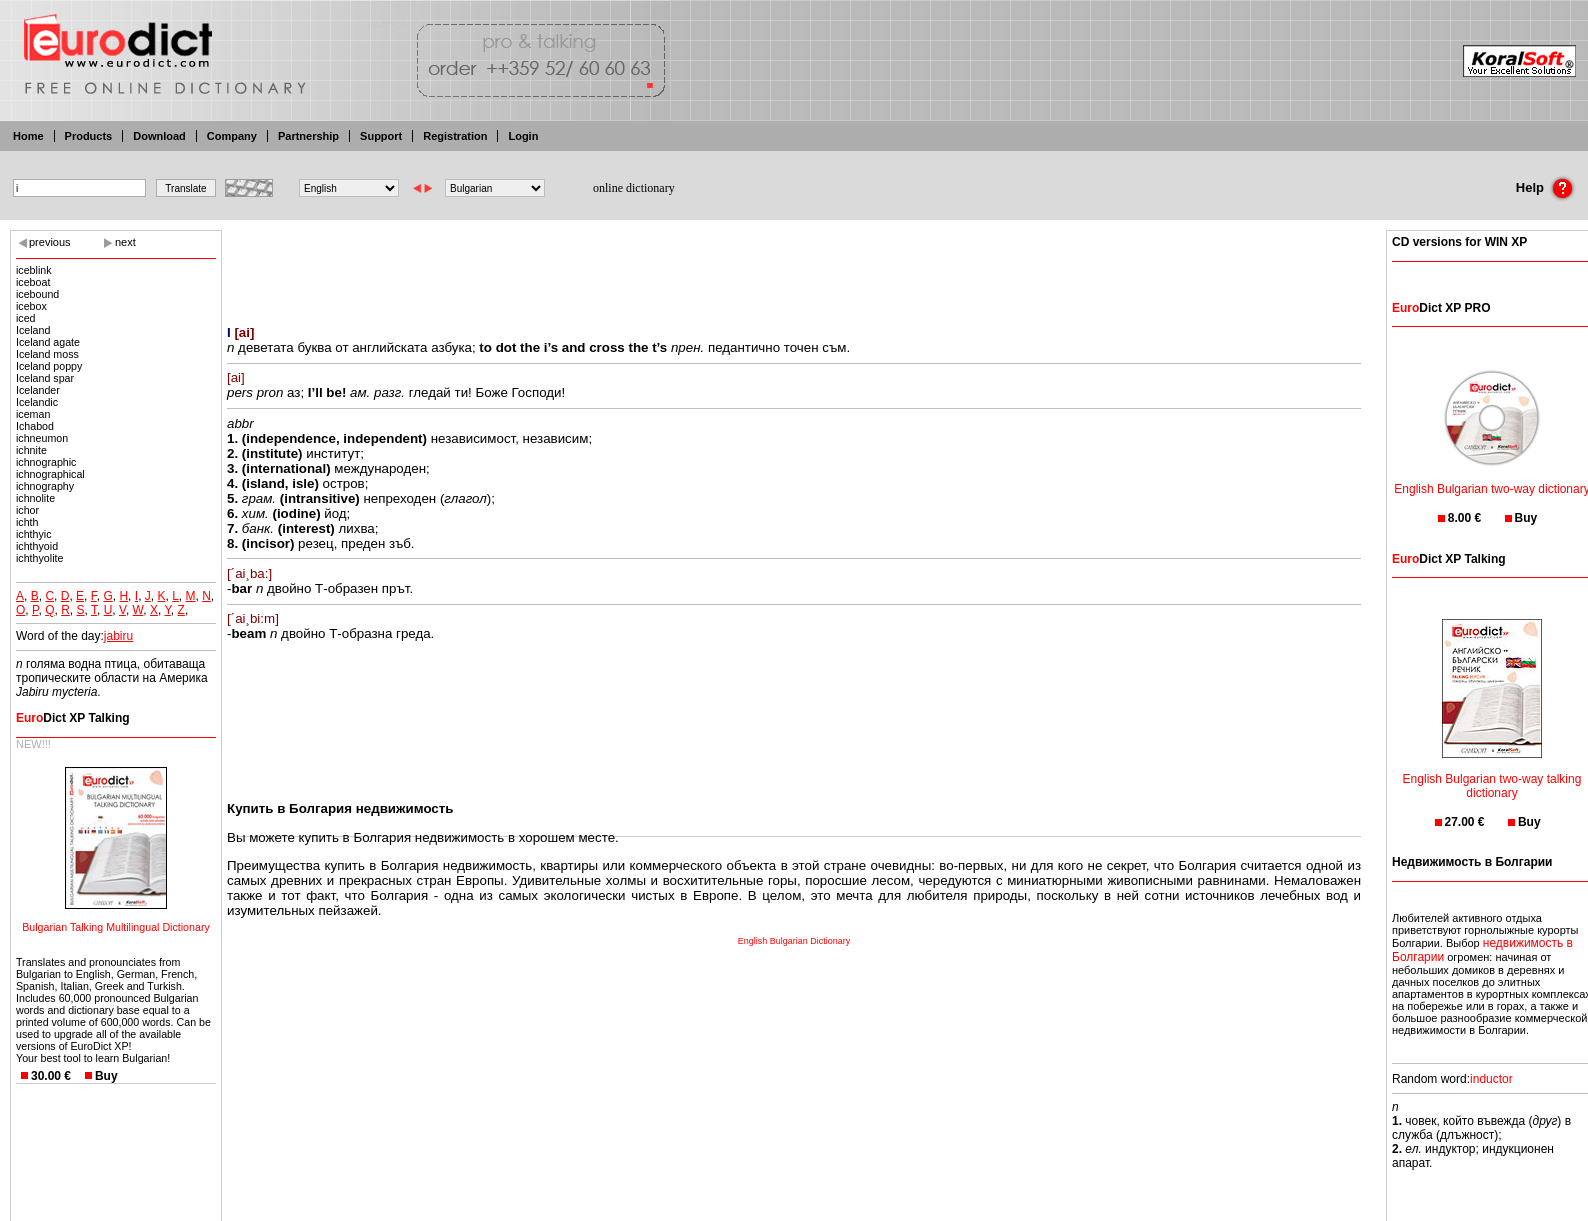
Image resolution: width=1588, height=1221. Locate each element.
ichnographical (50, 474)
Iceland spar (45, 378)
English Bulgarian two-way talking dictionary (1492, 773)
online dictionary (634, 188)
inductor (1491, 1079)
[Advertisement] (794, 265)
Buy (106, 1076)
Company (232, 136)
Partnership (308, 136)
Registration (455, 136)
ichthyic (34, 534)
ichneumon (42, 438)
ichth (27, 522)
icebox (31, 306)
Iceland (33, 330)
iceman (33, 414)
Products (89, 136)
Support (381, 136)
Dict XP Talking (73, 718)
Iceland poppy (49, 366)
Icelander (38, 390)
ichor (27, 510)
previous (50, 242)
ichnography (45, 486)
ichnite (31, 450)
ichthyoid (37, 546)
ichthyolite (39, 558)
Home (28, 136)
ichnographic (46, 462)
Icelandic (37, 402)
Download (159, 136)
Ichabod (35, 426)
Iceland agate (48, 342)
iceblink (34, 270)
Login (523, 136)
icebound (37, 294)
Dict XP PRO (1441, 308)
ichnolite (35, 498)
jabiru (118, 636)
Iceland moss (47, 354)
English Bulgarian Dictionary (794, 941)
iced (26, 318)
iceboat (33, 282)
